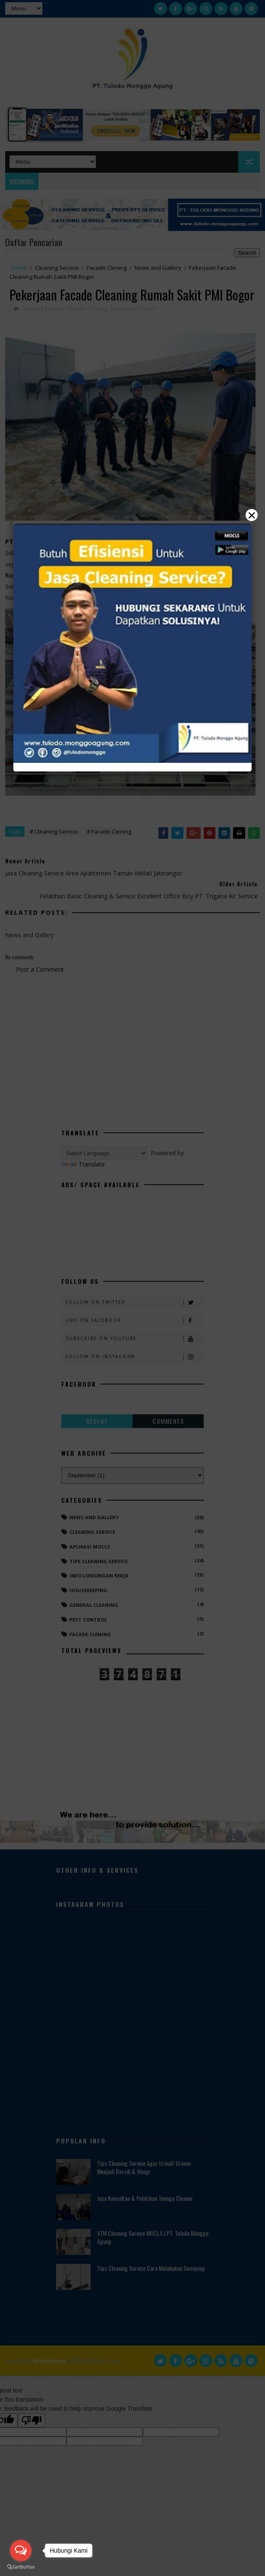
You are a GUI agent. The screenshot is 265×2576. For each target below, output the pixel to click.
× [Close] (251, 515)
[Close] (132, 1288)
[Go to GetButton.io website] (21, 2567)
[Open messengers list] (21, 2550)
